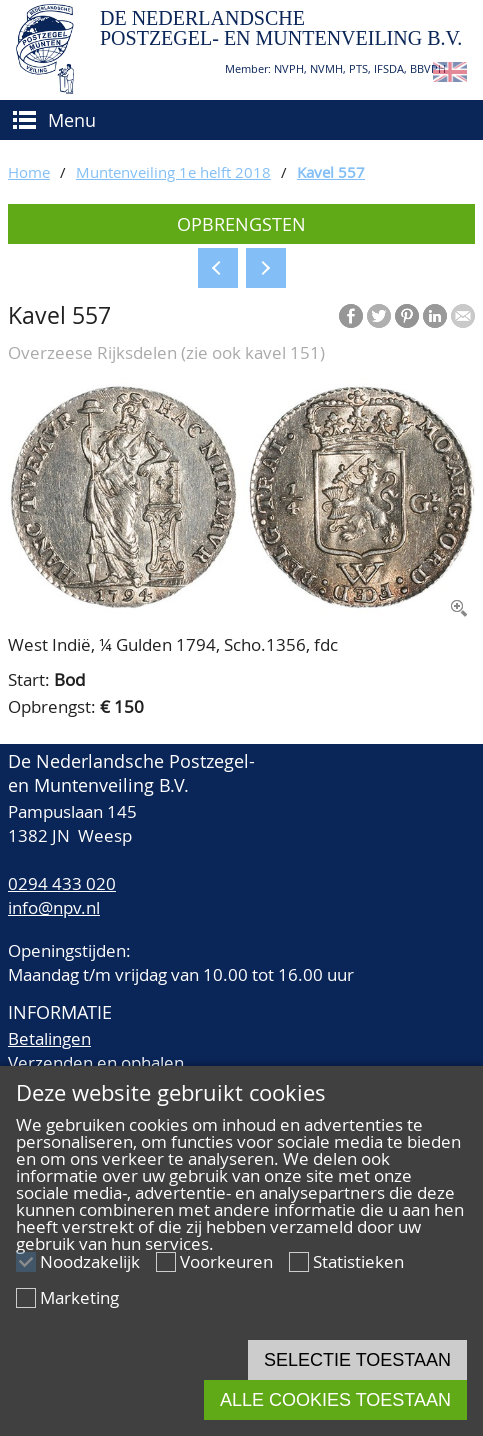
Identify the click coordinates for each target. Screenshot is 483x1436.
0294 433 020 (62, 883)
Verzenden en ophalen (96, 1062)
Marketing (79, 1297)
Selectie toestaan (357, 1360)
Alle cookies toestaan (335, 1400)
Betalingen (49, 1038)
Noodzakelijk (90, 1261)
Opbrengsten (241, 224)
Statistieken (358, 1261)
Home (29, 172)
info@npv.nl (54, 907)
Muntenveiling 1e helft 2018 (173, 172)
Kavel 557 (331, 172)
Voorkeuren (226, 1261)
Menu (72, 120)
